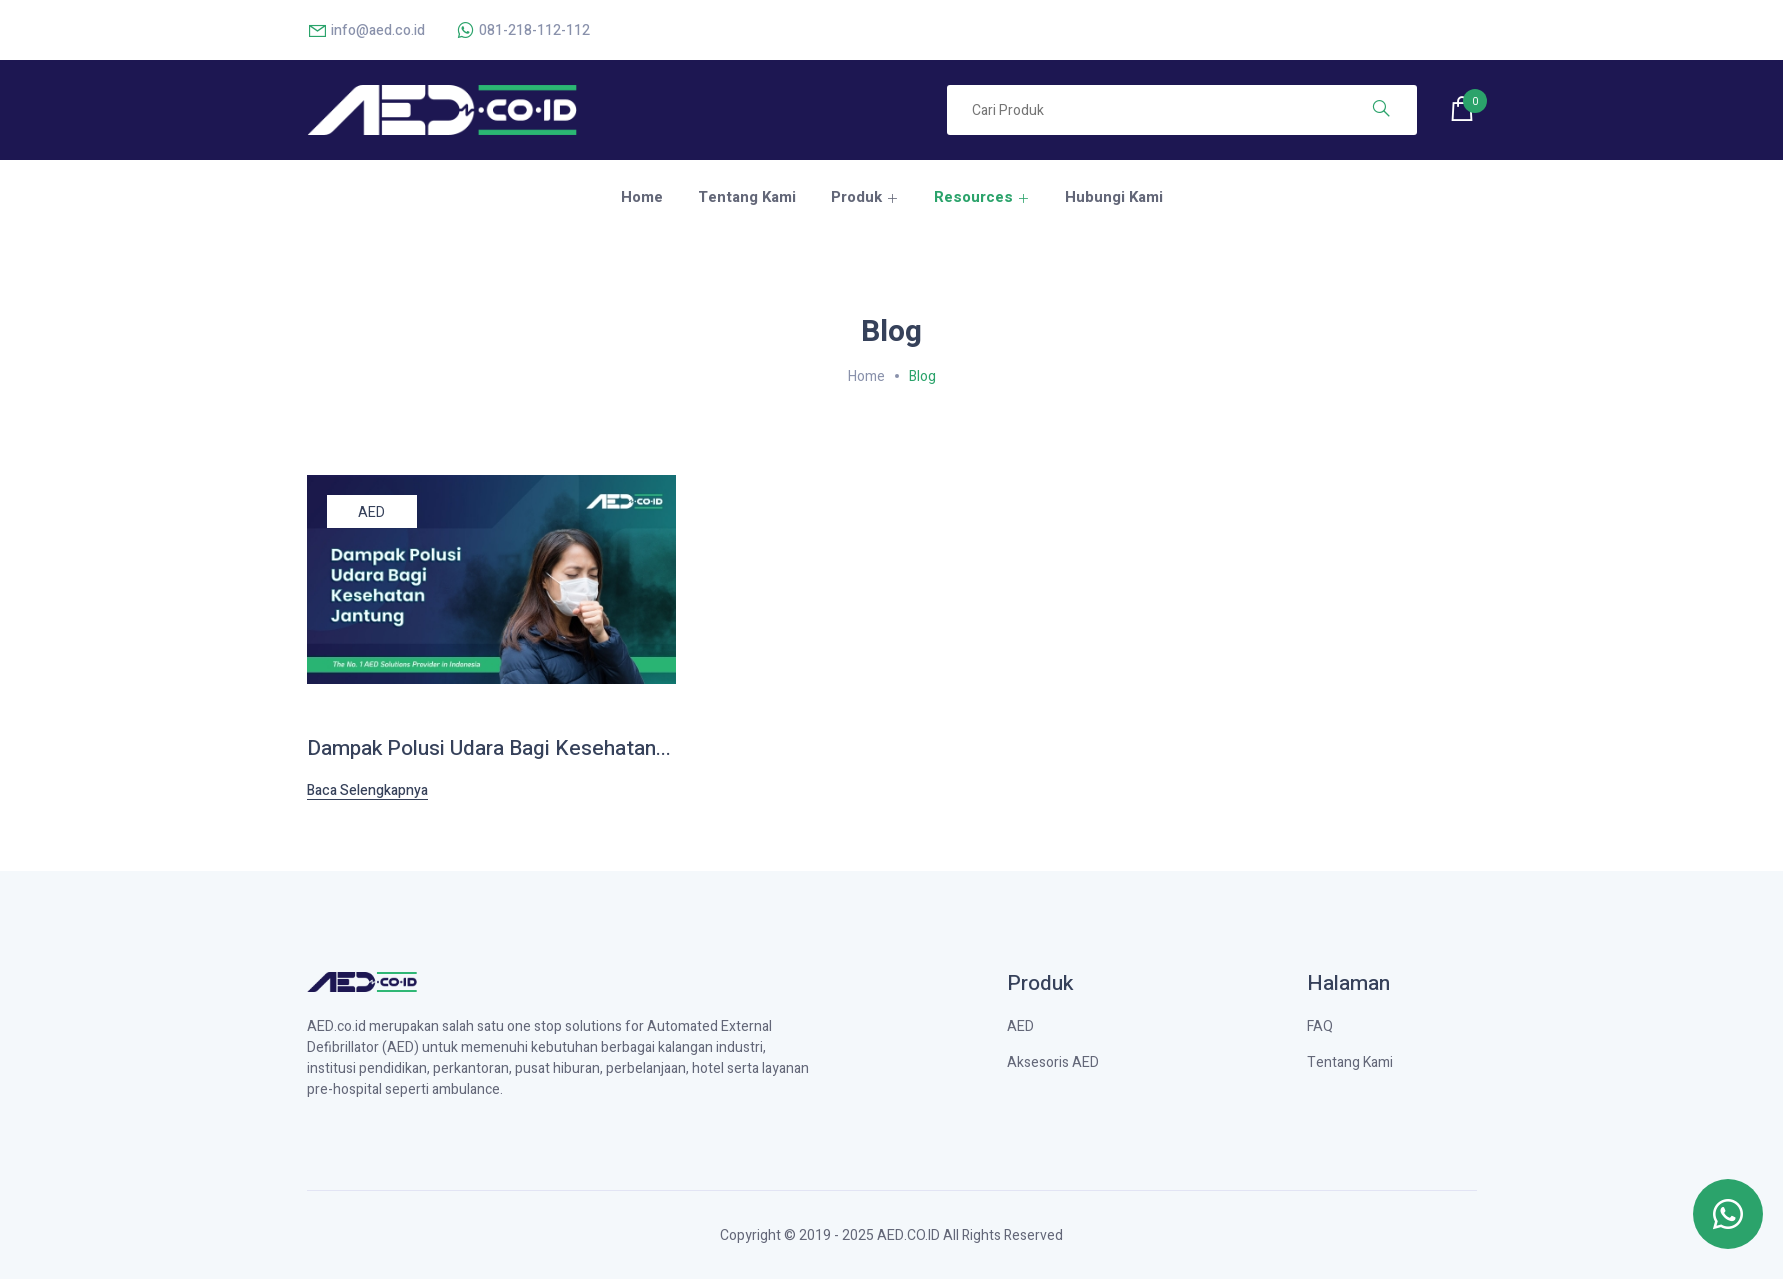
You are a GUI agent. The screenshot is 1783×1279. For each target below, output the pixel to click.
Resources (973, 197)
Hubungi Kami (1114, 197)
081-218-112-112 (522, 30)
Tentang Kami (747, 197)
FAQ (1320, 1026)
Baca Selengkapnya (367, 791)
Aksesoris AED (1053, 1062)
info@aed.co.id (366, 30)
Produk (856, 197)
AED (371, 512)
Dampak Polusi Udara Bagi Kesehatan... (489, 748)
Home (642, 197)
